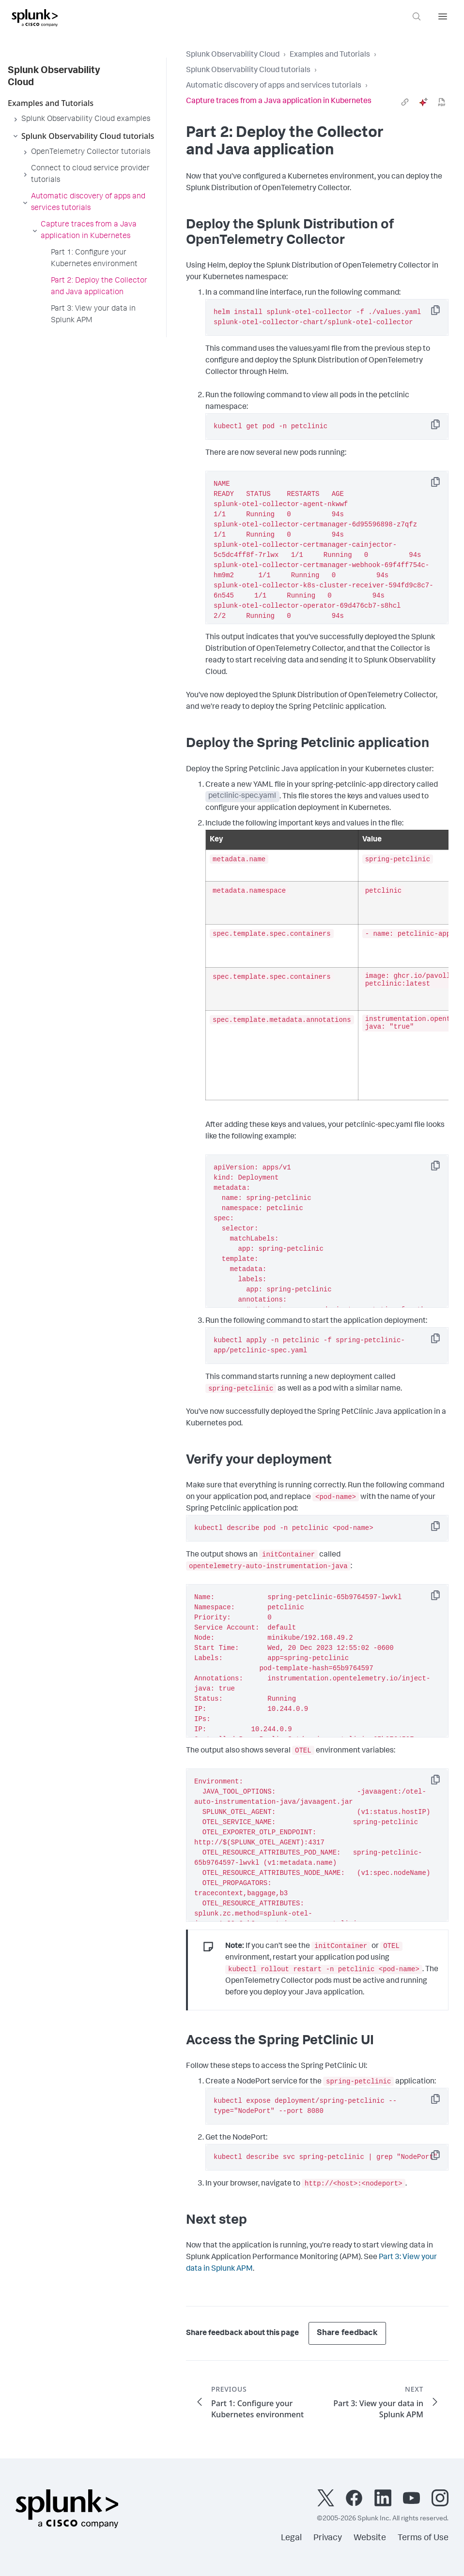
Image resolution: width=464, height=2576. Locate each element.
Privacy (327, 2538)
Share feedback (347, 2333)
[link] (405, 102)
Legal (291, 2538)
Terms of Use (423, 2538)
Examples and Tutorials (330, 55)
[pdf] (442, 102)
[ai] (423, 102)
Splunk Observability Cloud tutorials (248, 71)
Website (370, 2538)
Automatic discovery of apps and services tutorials (273, 86)
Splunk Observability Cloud (232, 55)
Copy (442, 313)
